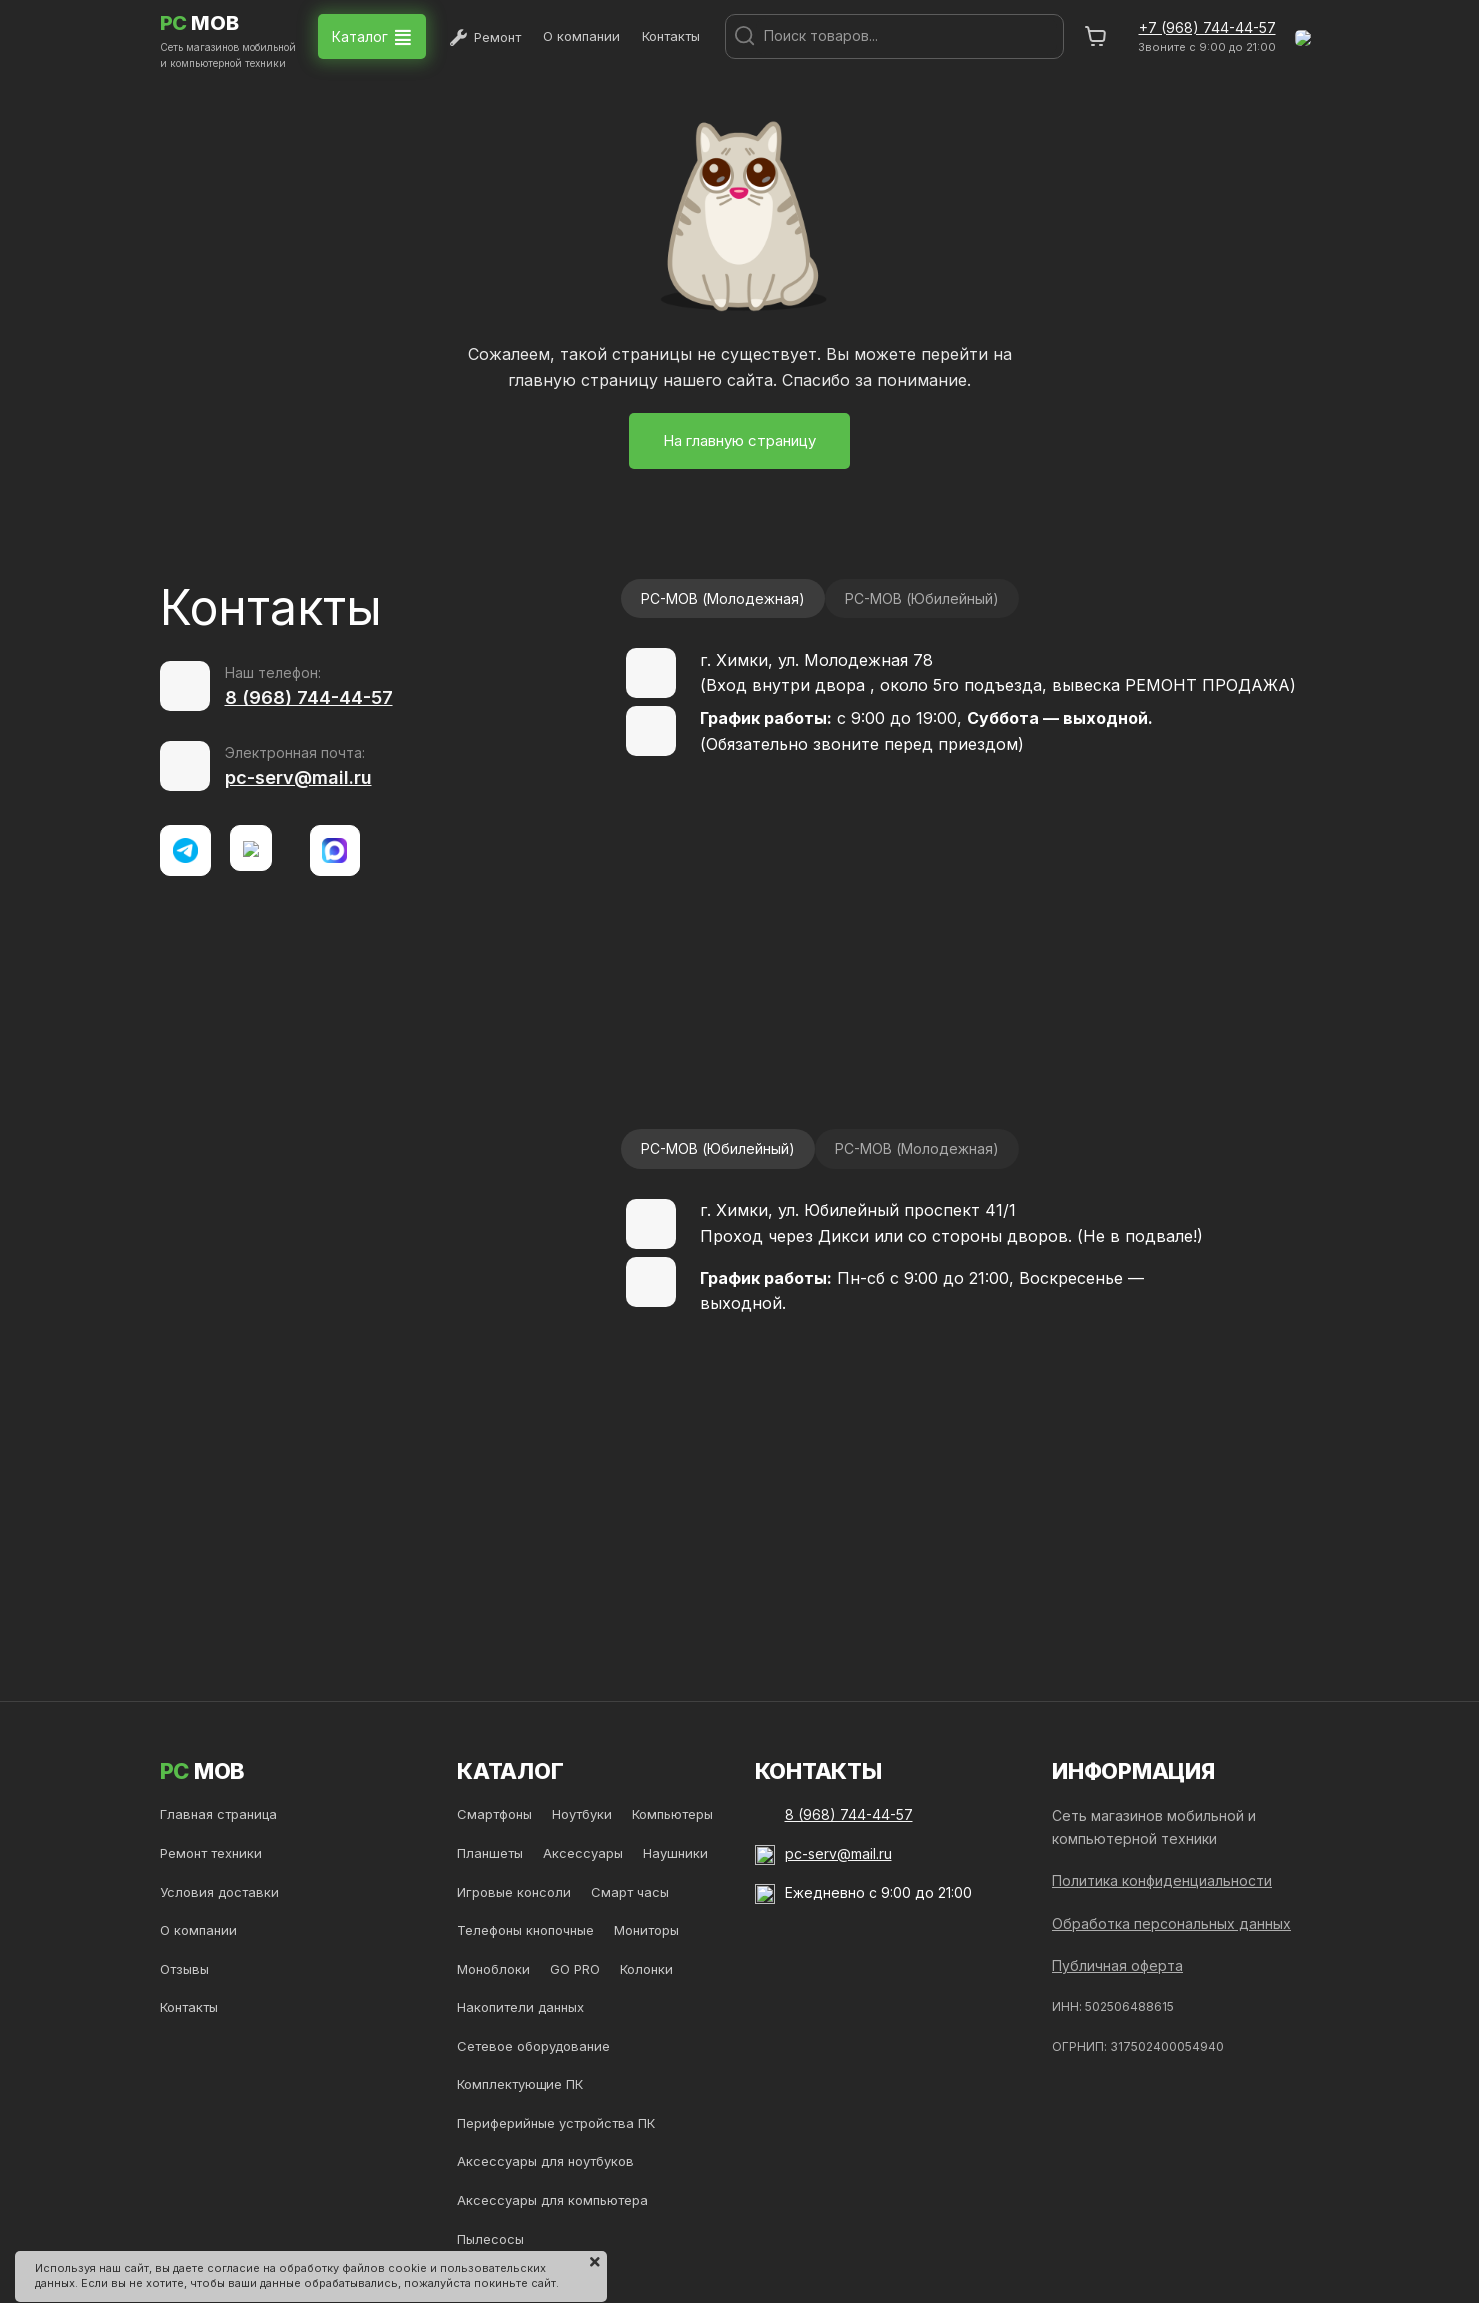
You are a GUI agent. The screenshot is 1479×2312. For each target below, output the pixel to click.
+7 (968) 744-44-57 (1207, 27)
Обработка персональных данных (1171, 1923)
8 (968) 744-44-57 (309, 697)
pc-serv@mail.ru (298, 777)
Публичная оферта (1117, 1965)
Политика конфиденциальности (1162, 1880)
